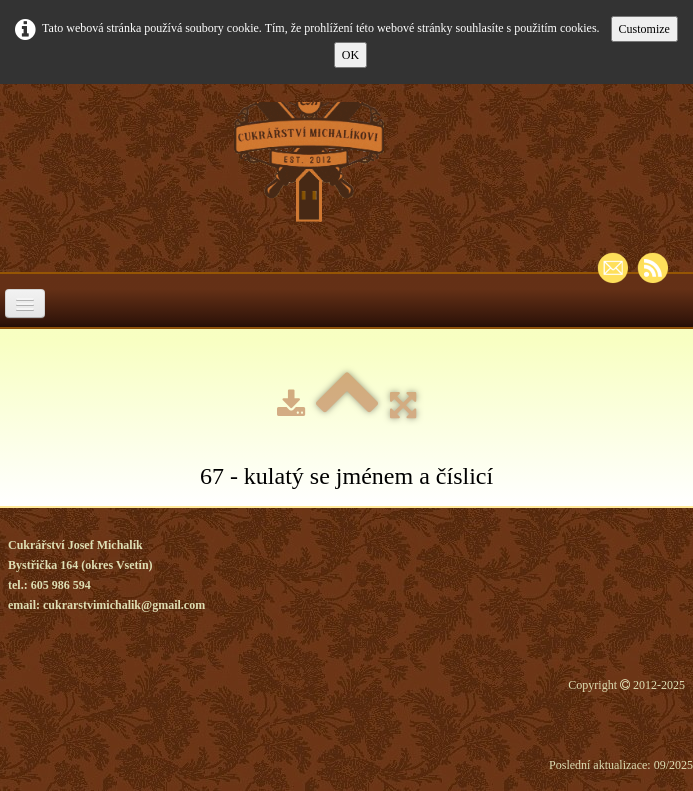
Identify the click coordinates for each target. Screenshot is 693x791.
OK (350, 55)
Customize (644, 29)
